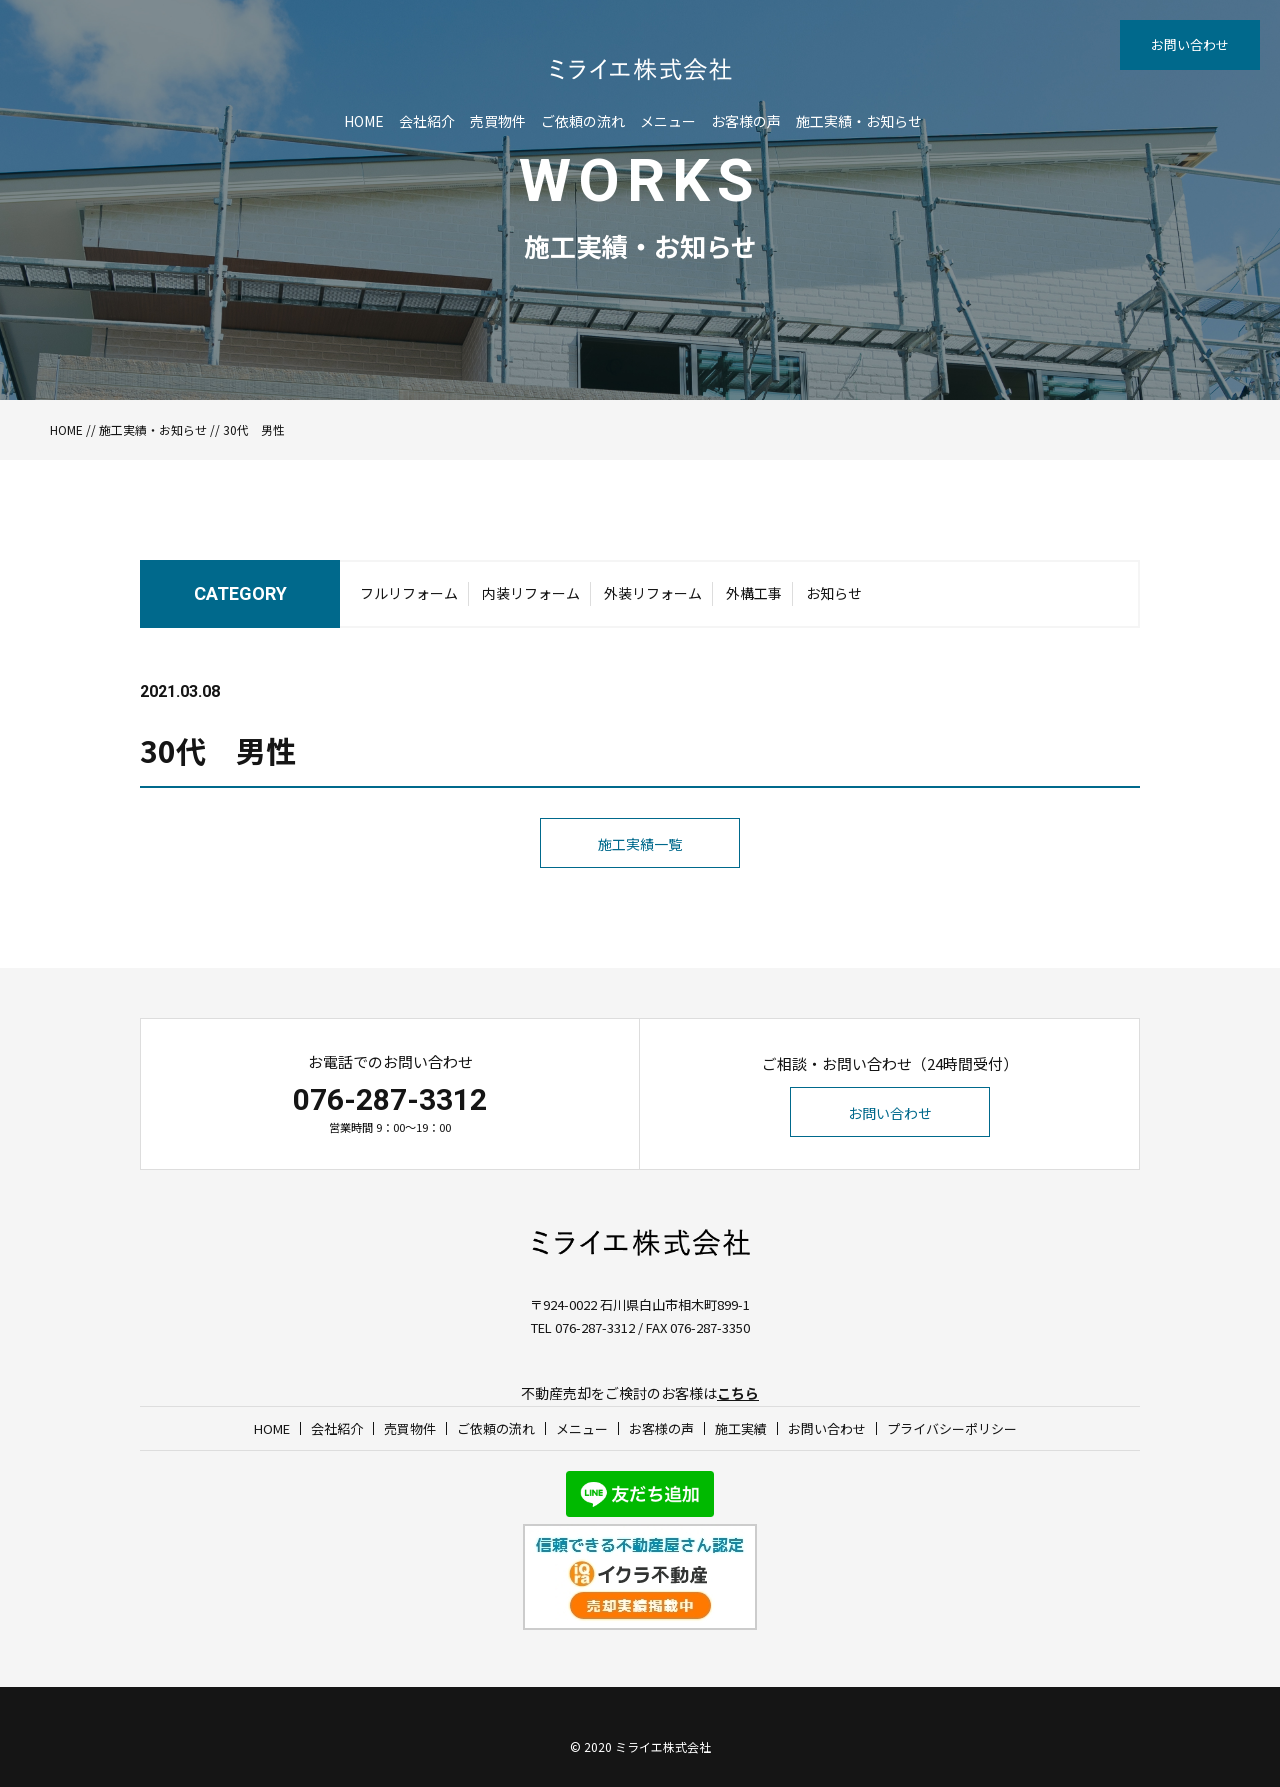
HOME (364, 121)
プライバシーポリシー (952, 1428)
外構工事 (754, 593)
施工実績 (741, 1428)
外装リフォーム (653, 593)
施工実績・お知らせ (859, 121)
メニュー (668, 121)
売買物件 (498, 121)
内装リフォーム (531, 593)
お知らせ (834, 593)
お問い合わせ (1190, 44)
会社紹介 (427, 121)
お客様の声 (746, 121)
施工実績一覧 (640, 844)
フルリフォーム (409, 593)
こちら (738, 1393)
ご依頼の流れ (583, 121)
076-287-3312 (390, 1099)
